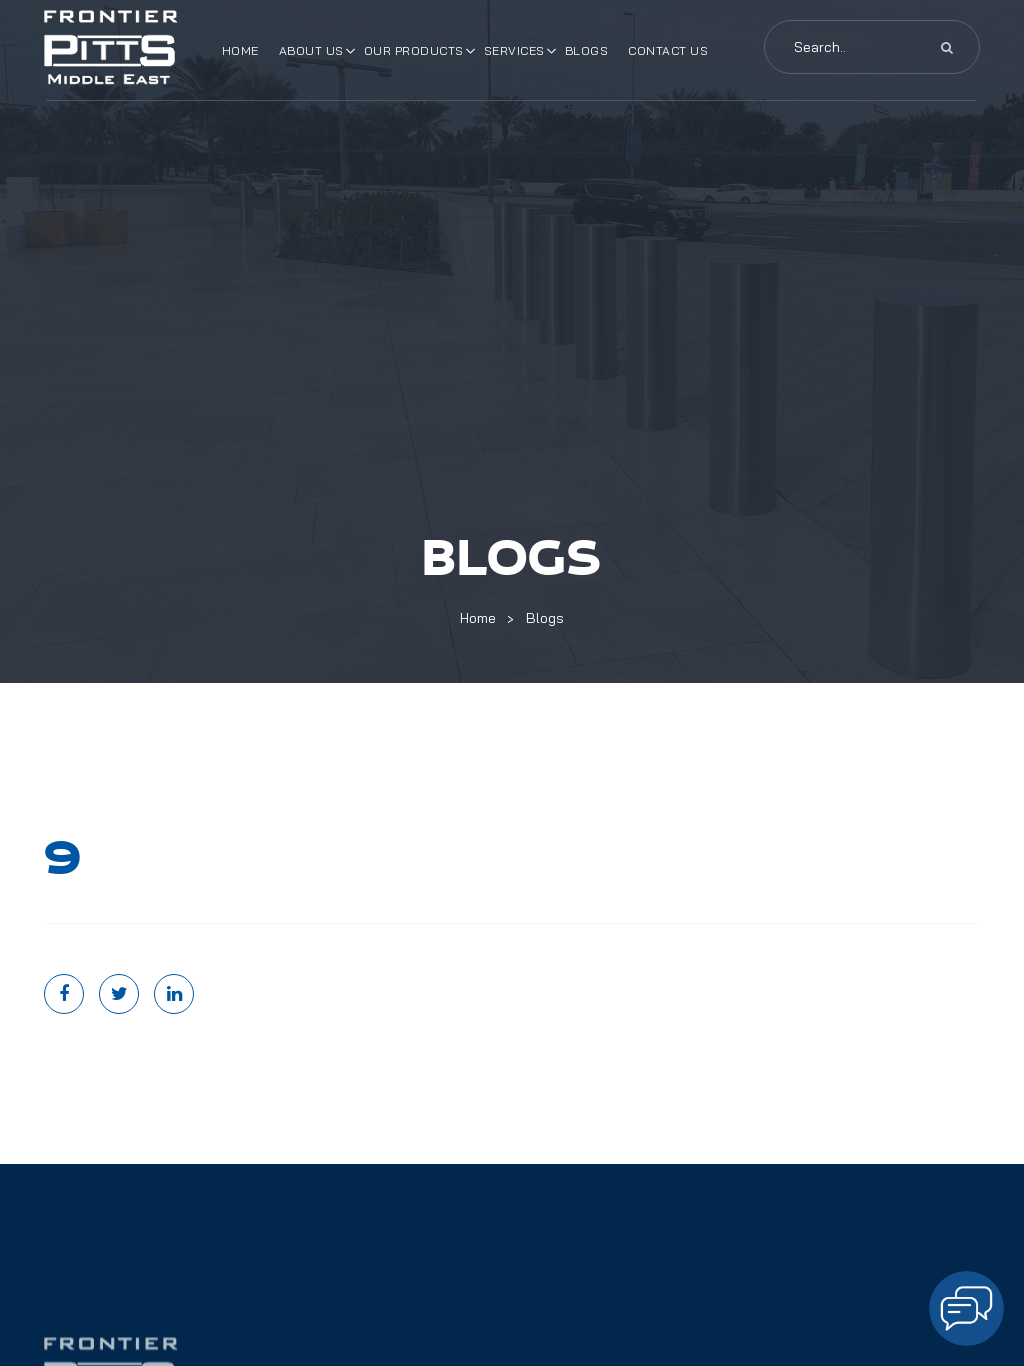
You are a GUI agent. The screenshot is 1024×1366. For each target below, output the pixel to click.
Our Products (414, 50)
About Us (311, 50)
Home (240, 50)
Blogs (587, 50)
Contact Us (668, 50)
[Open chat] (966, 1308)
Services (514, 50)
